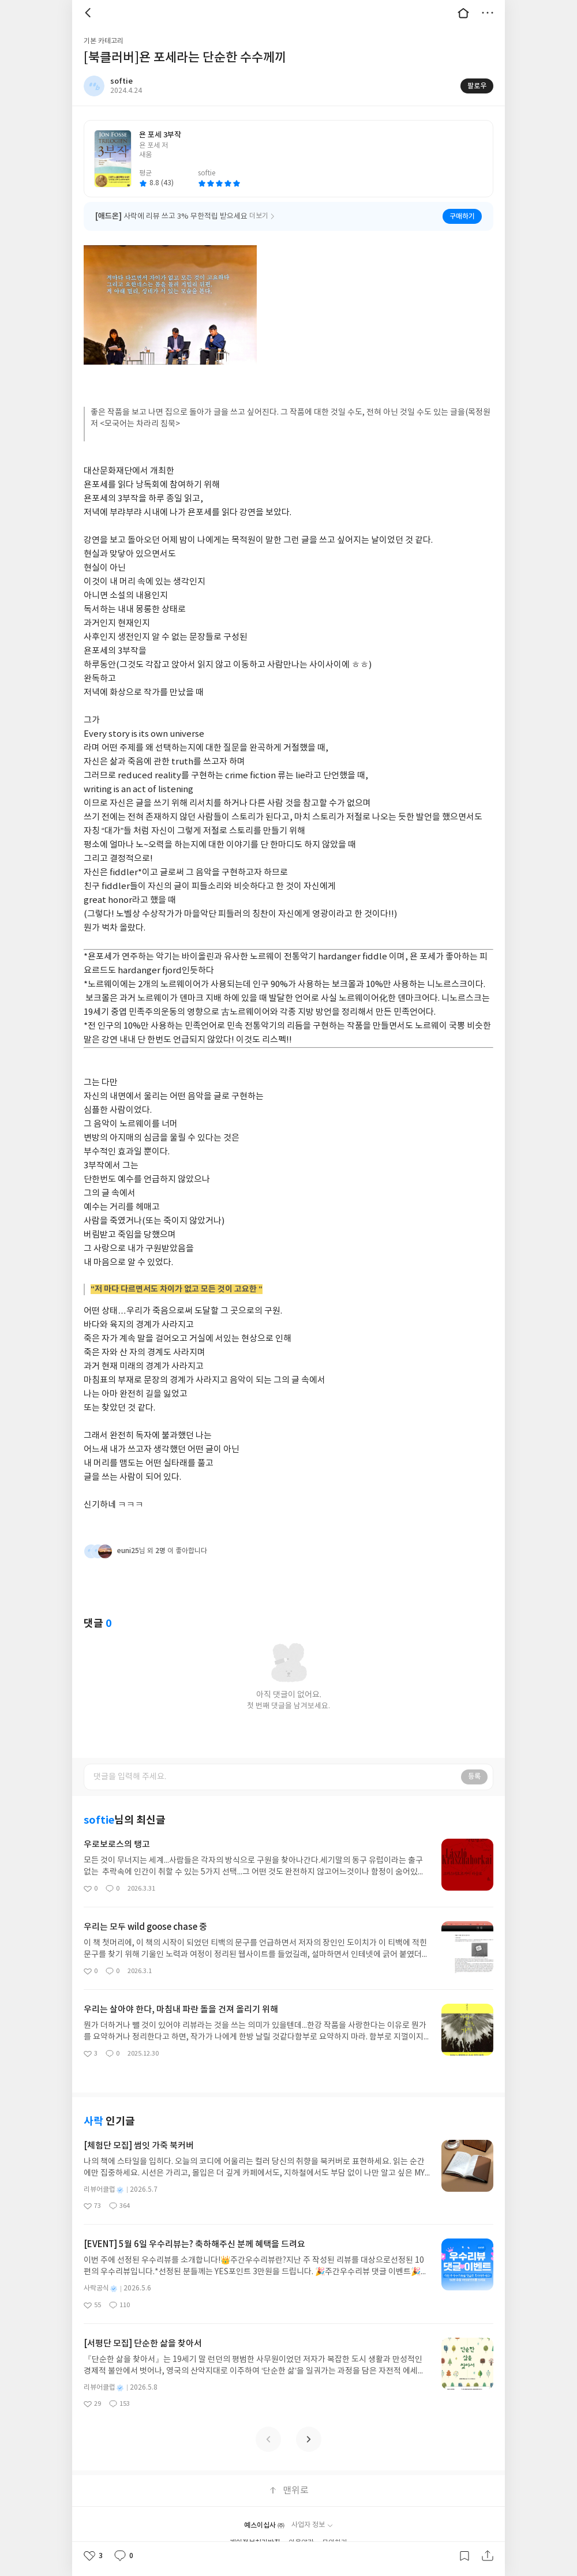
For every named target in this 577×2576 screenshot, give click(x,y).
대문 (463, 12)
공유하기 (487, 2556)
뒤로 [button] (89, 12)
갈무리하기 (464, 2556)
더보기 (487, 12)
